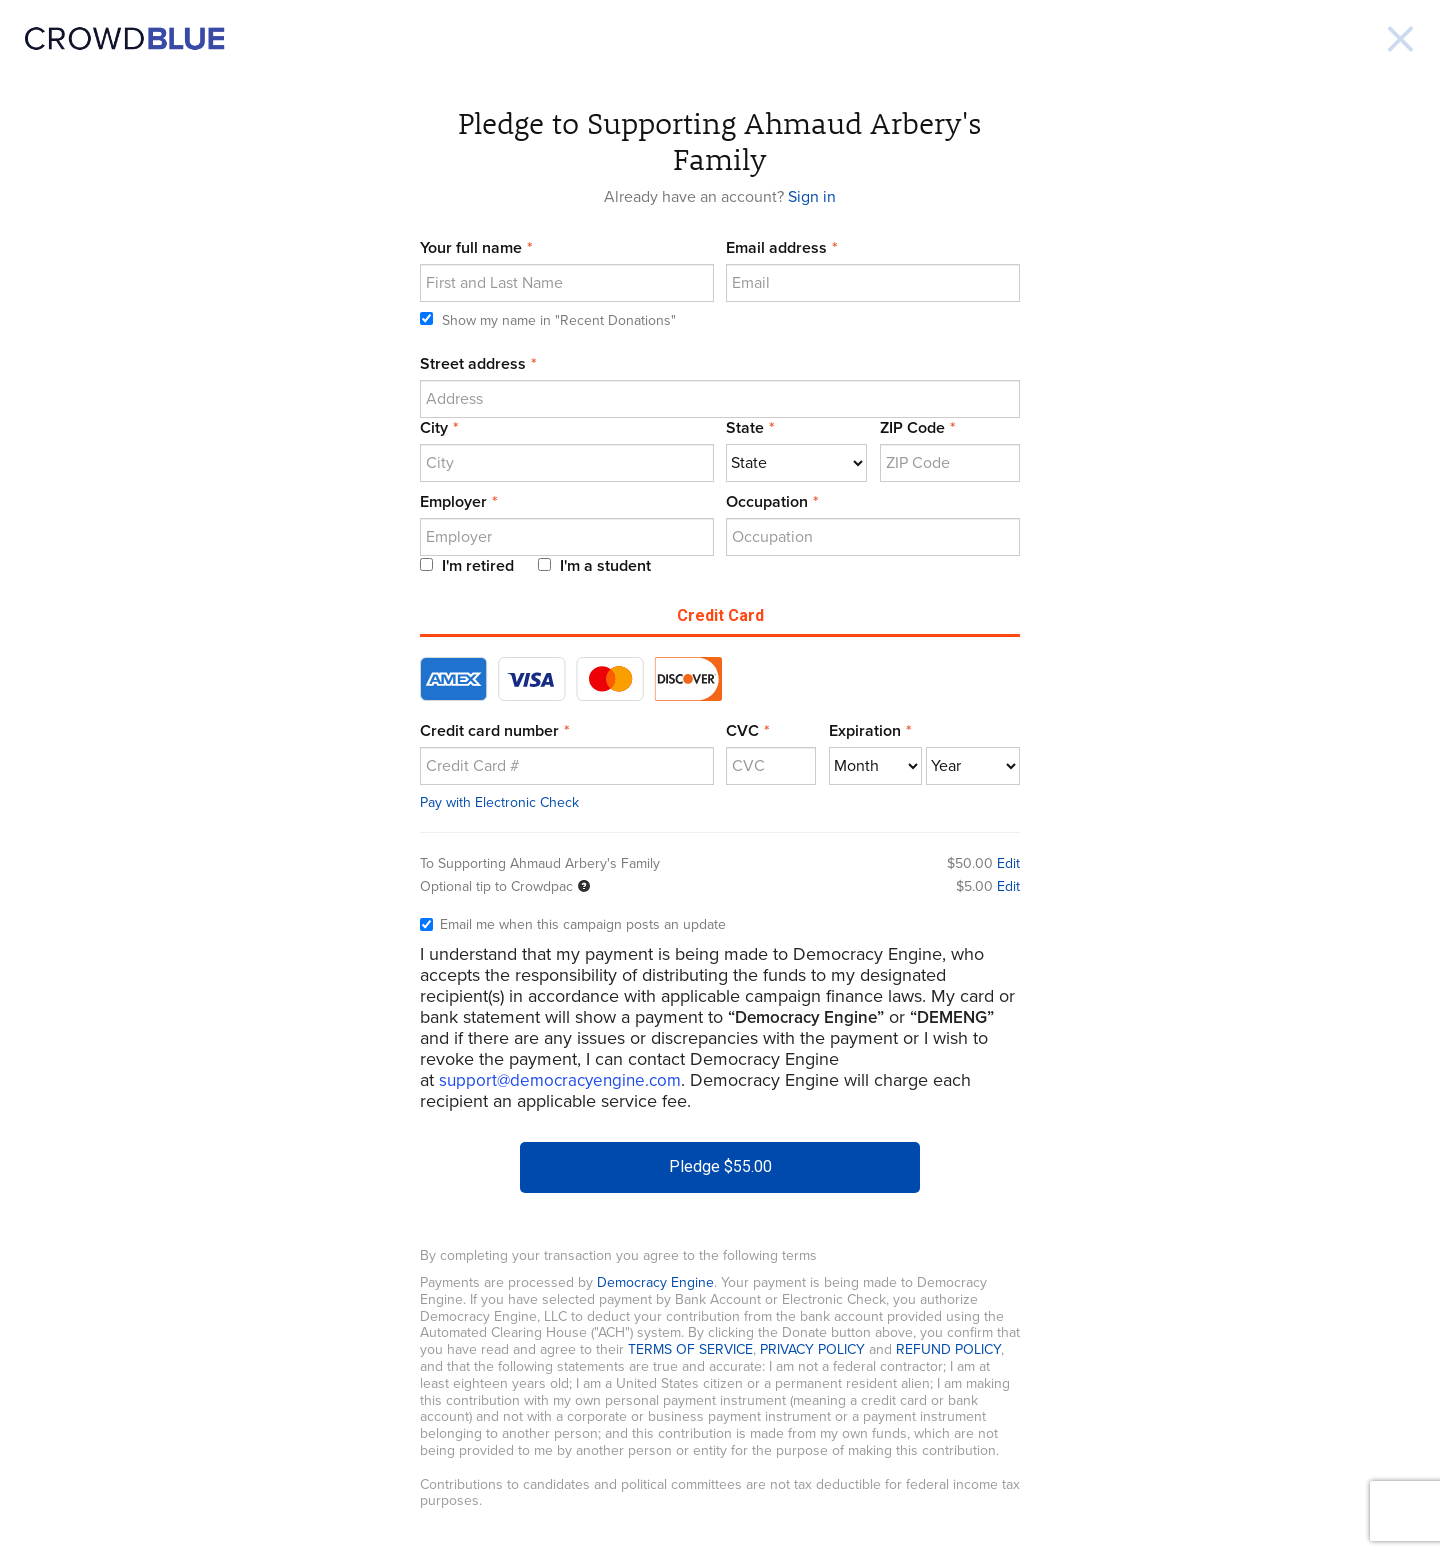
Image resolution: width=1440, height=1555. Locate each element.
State (745, 428)
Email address (776, 248)
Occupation (767, 502)
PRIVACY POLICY (812, 1349)
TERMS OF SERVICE (690, 1349)
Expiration (865, 731)
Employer (453, 502)
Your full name (471, 248)
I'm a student (594, 566)
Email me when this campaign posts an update (573, 925)
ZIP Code (912, 428)
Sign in (812, 197)
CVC (742, 731)
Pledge (720, 1166)
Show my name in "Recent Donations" (548, 320)
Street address (473, 364)
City (434, 428)
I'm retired (467, 566)
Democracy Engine (655, 1282)
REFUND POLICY (948, 1349)
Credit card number (489, 731)
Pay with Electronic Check (499, 802)
